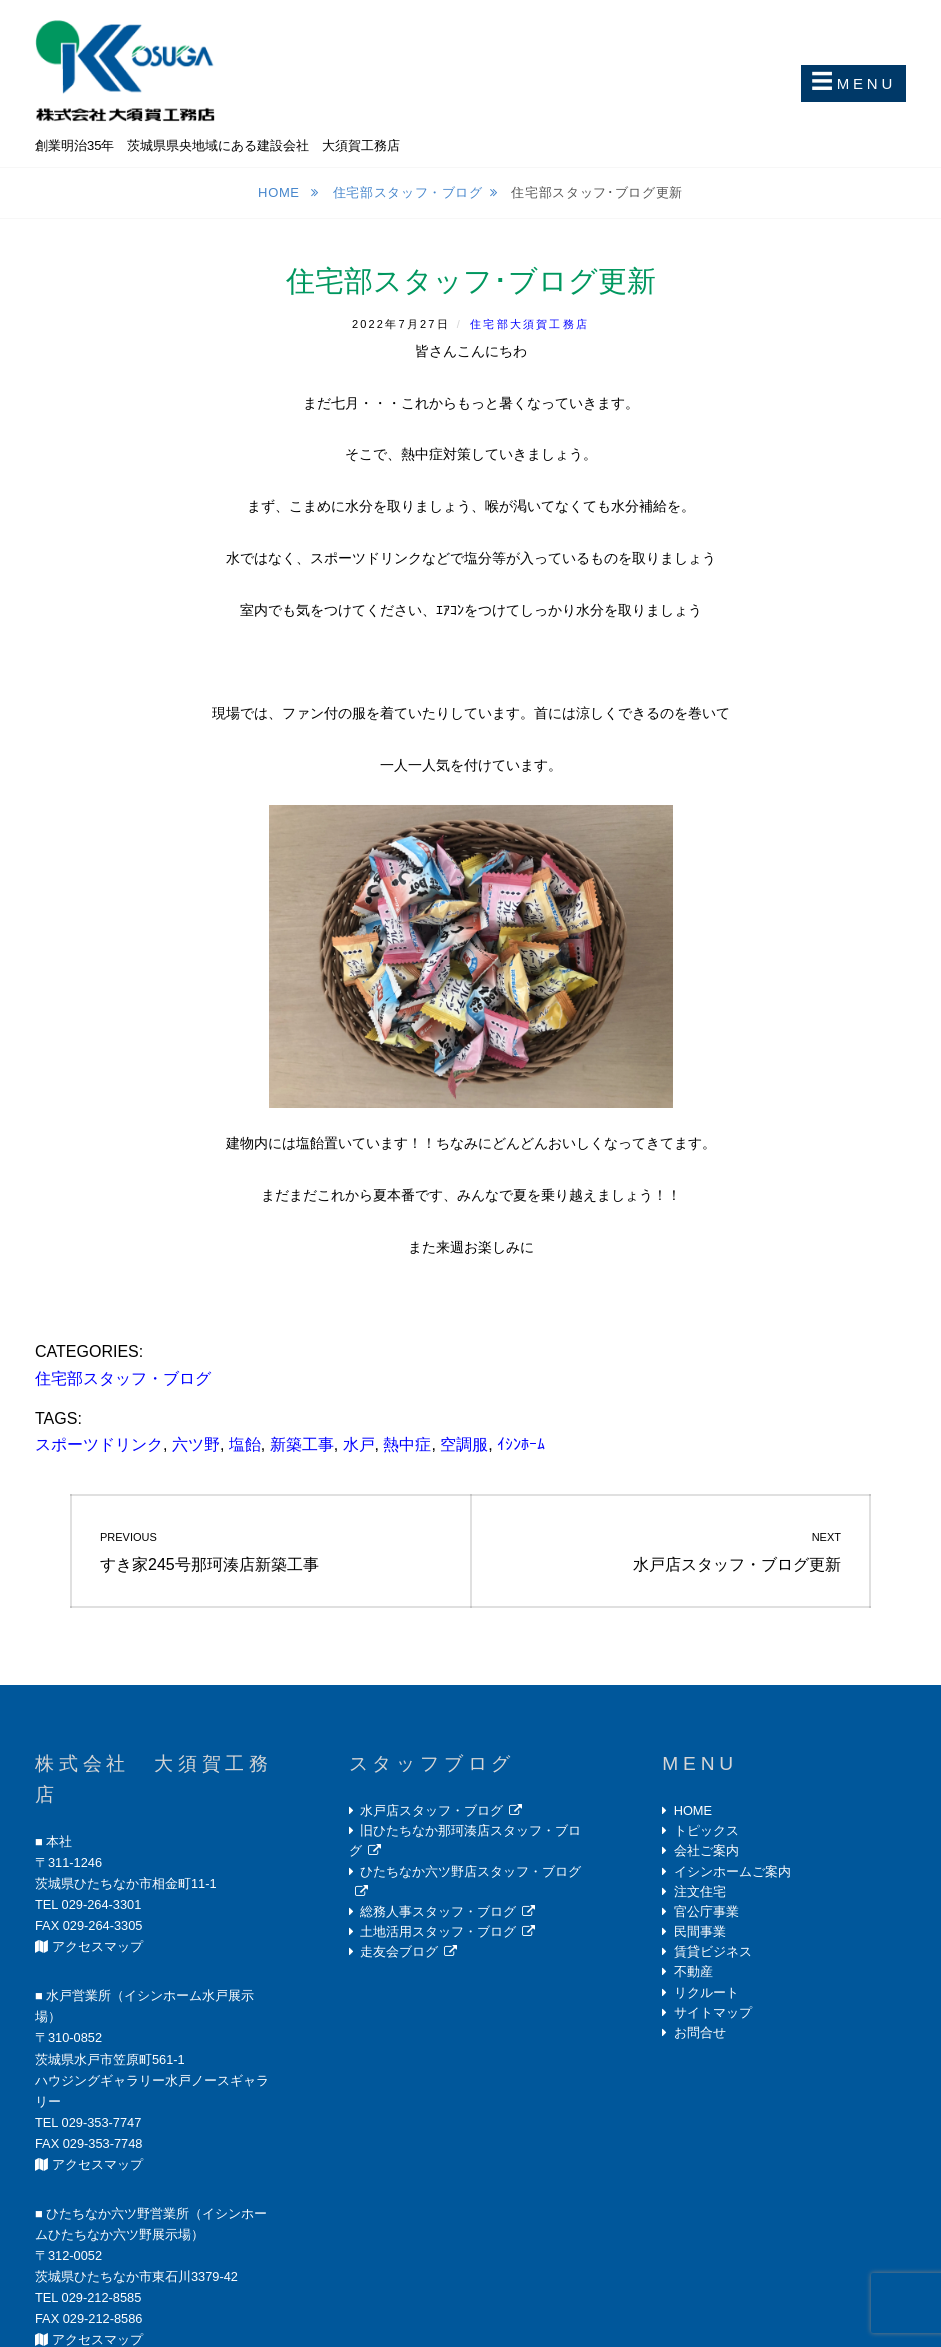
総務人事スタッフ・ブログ (438, 1911)
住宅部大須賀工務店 (529, 324)
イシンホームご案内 (732, 1871)
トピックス (706, 1830)
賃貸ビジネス (713, 1951)
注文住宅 (700, 1891)
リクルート (706, 1992)
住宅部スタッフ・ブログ (408, 192)
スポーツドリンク (99, 1444)
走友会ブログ (399, 1951)
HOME (693, 1810)
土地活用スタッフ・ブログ (438, 1931)
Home (281, 192)
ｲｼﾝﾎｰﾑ (521, 1444)
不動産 (693, 1971)
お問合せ (700, 2032)
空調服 (464, 1444)
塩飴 (245, 1444)
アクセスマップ (97, 1946)
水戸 (359, 1444)
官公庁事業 (706, 1911)
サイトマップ (713, 2012)
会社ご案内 (706, 1850)
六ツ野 (196, 1444)
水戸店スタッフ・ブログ (431, 1810)
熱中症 (407, 1444)
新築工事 (302, 1444)
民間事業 (700, 1931)
